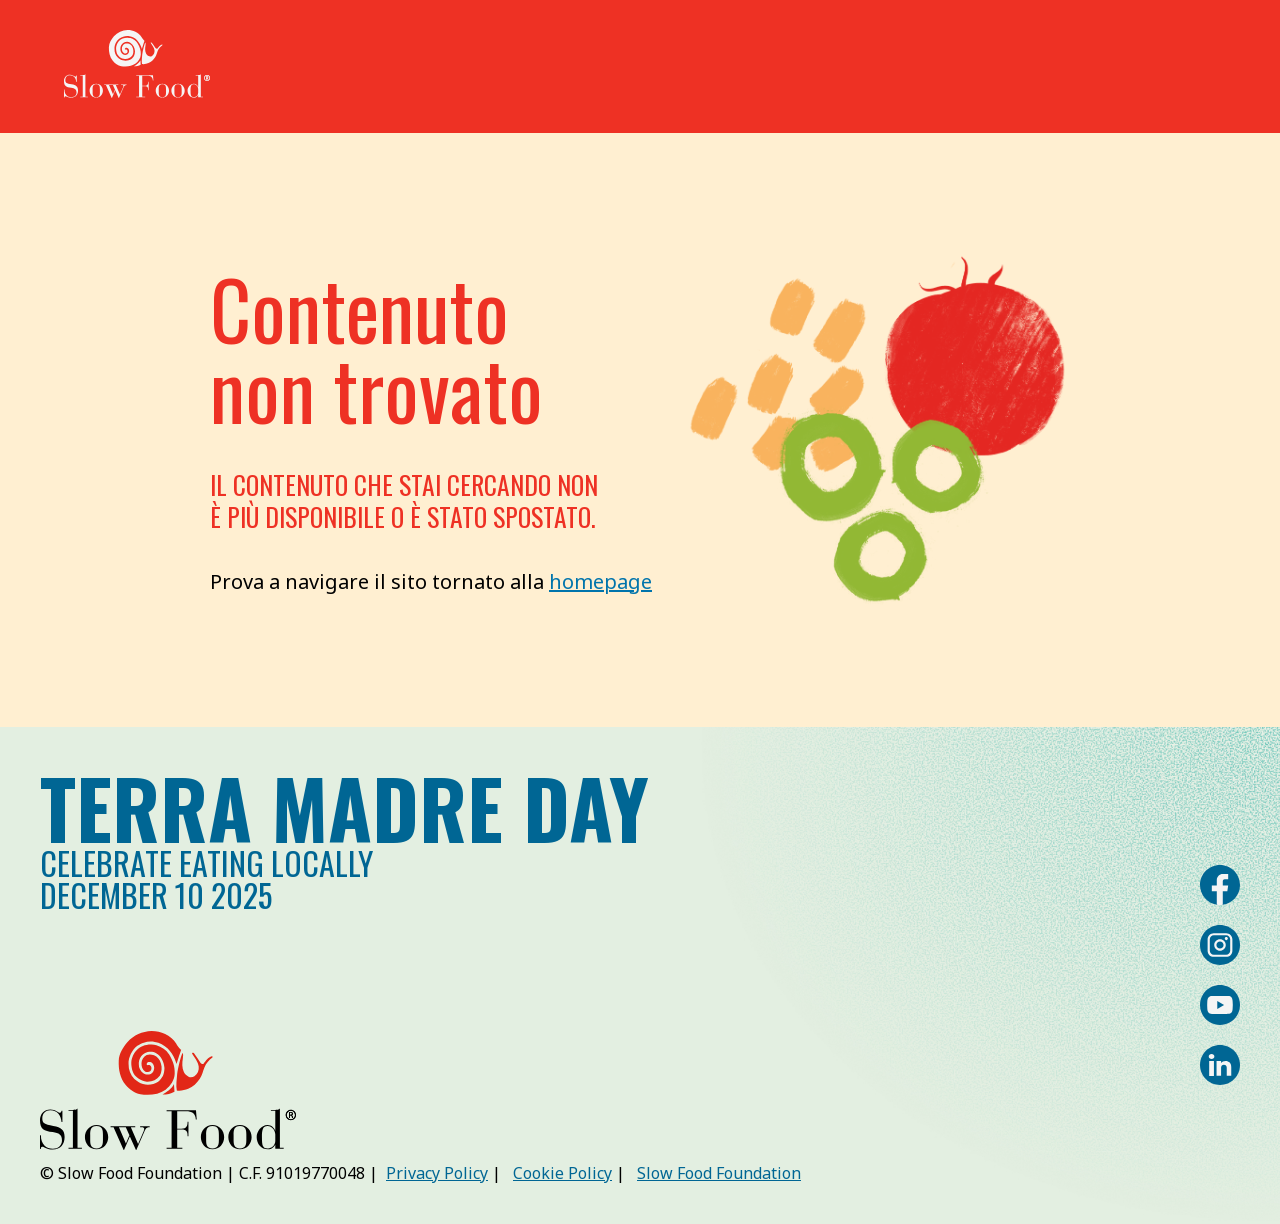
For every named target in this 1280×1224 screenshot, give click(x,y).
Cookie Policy (562, 1173)
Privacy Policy (437, 1173)
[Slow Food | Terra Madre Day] (137, 66)
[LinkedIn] (1220, 1065)
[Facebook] (1220, 885)
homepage (600, 581)
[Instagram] (1220, 945)
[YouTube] (1220, 1005)
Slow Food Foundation (719, 1173)
